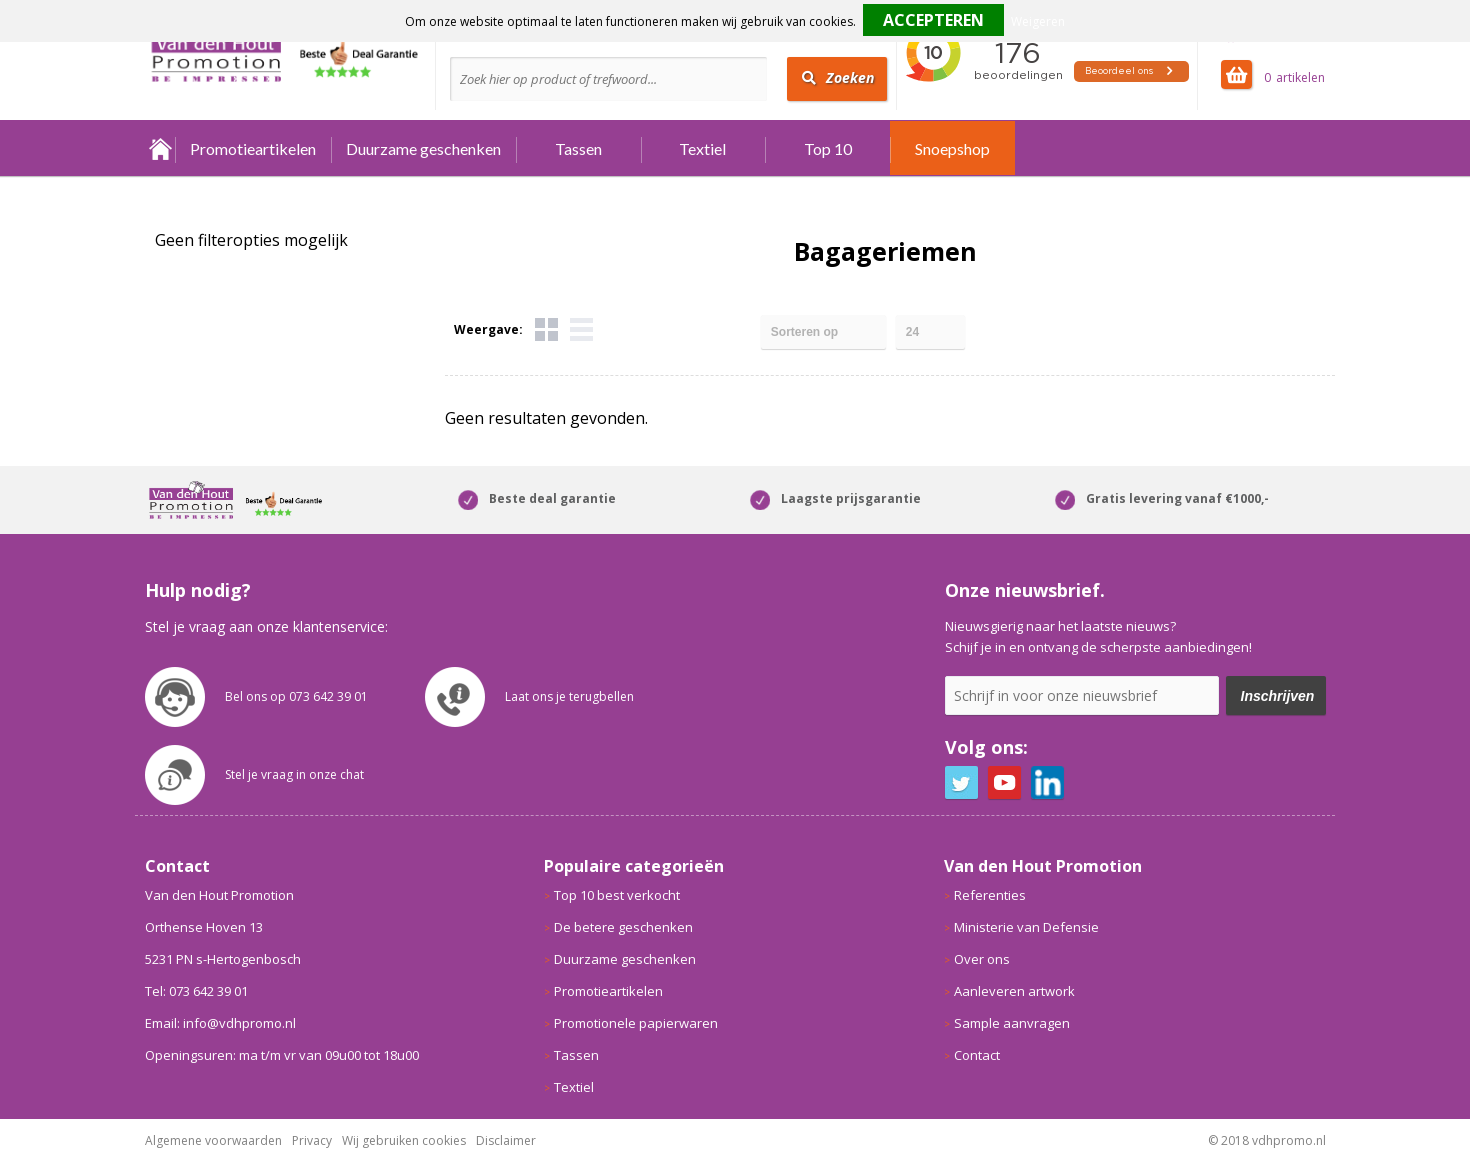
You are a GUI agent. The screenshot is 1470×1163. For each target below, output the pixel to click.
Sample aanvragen (1012, 1023)
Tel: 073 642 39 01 (196, 991)
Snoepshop (952, 148)
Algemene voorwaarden (213, 1140)
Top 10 (828, 148)
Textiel (702, 148)
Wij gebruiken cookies (404, 1140)
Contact (977, 1055)
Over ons (982, 959)
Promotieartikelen (253, 148)
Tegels (546, 329)
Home (160, 148)
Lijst (581, 329)
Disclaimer (506, 1140)
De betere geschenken (623, 927)
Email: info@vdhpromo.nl (220, 1023)
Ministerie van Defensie (1026, 927)
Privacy (312, 1140)
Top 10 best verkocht (617, 895)
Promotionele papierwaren (636, 1023)
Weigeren (1038, 21)
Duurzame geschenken (423, 148)
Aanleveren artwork (1014, 991)
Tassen (578, 148)
